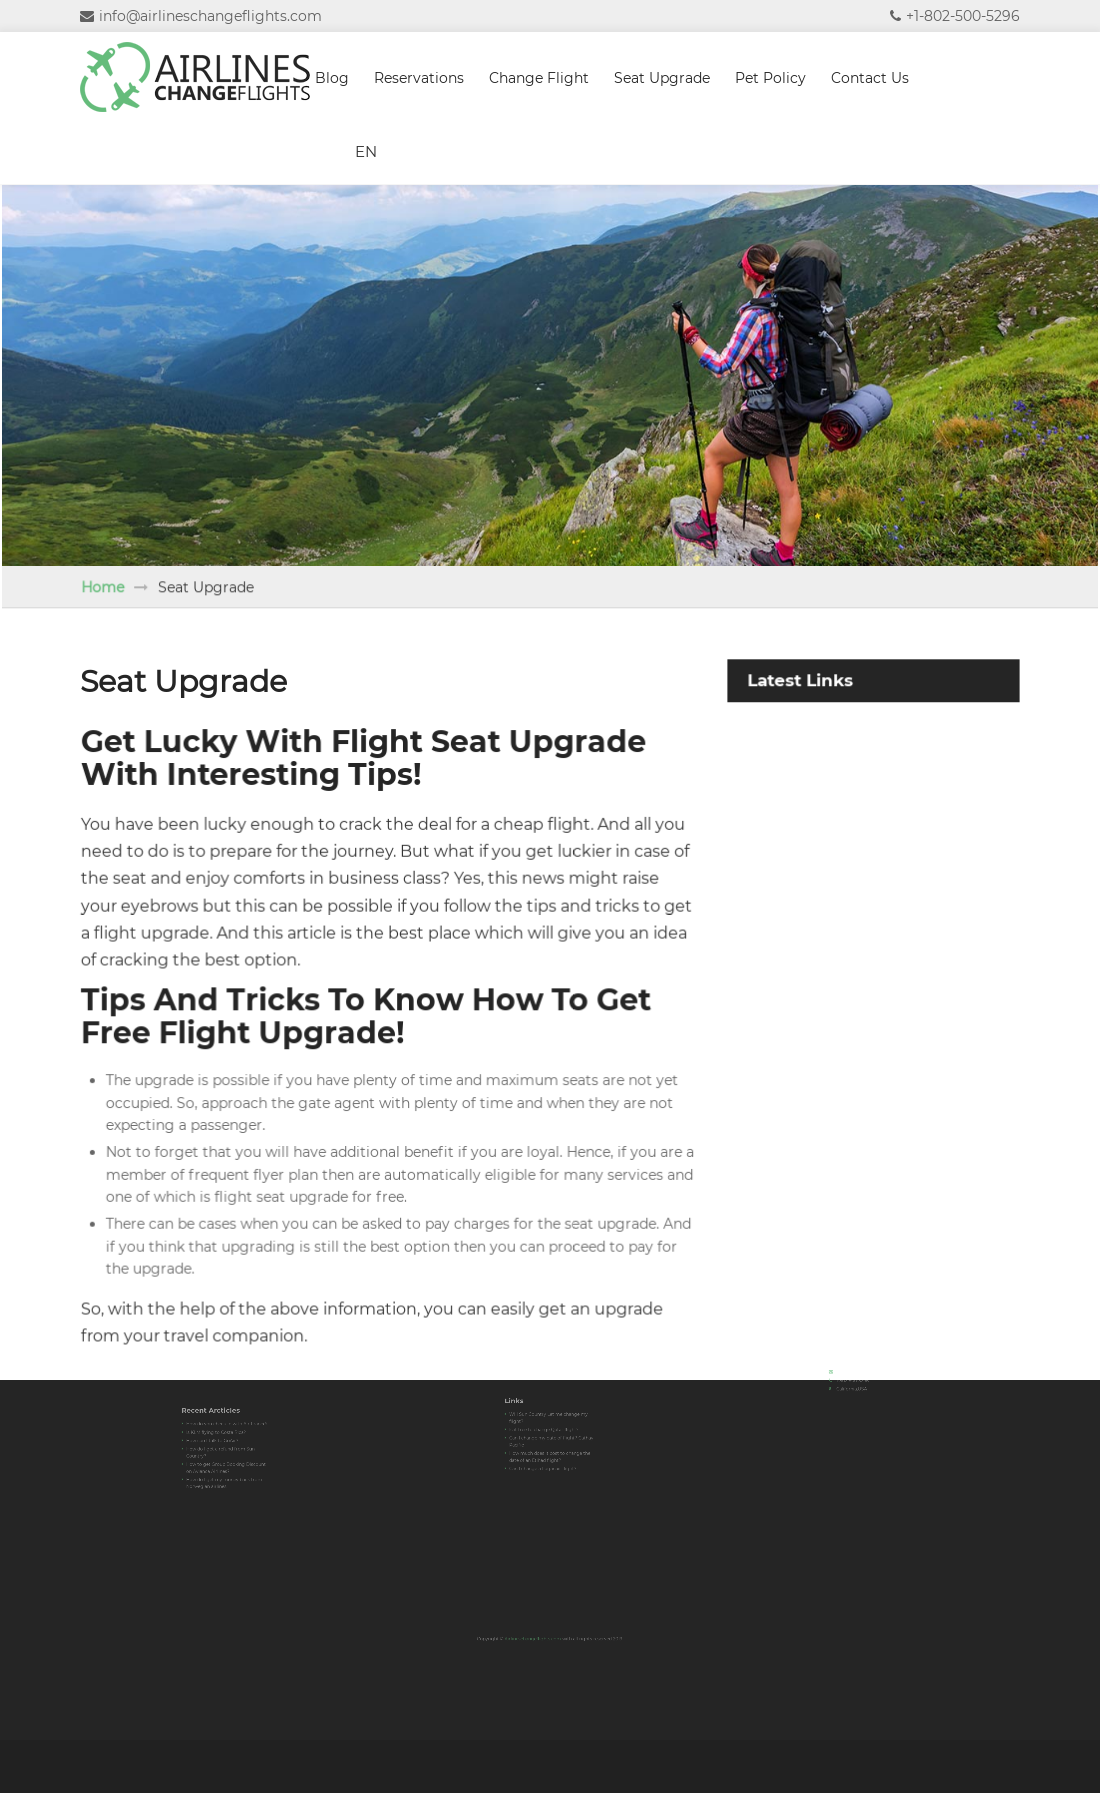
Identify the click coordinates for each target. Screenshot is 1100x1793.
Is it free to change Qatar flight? (547, 1427)
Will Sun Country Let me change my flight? (550, 1421)
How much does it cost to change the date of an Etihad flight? (550, 1442)
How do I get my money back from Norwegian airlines (225, 1462)
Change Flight (539, 78)
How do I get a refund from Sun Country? (223, 1446)
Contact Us (870, 78)
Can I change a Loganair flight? (547, 1448)
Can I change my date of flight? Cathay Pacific (551, 1433)
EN (366, 151)
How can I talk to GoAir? (219, 1439)
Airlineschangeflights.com (541, 1632)
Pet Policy (770, 78)
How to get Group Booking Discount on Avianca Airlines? (226, 1454)
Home (129, 593)
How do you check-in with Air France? (226, 1430)
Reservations (419, 78)
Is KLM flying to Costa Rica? (220, 1435)
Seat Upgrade (662, 78)
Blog (332, 78)
